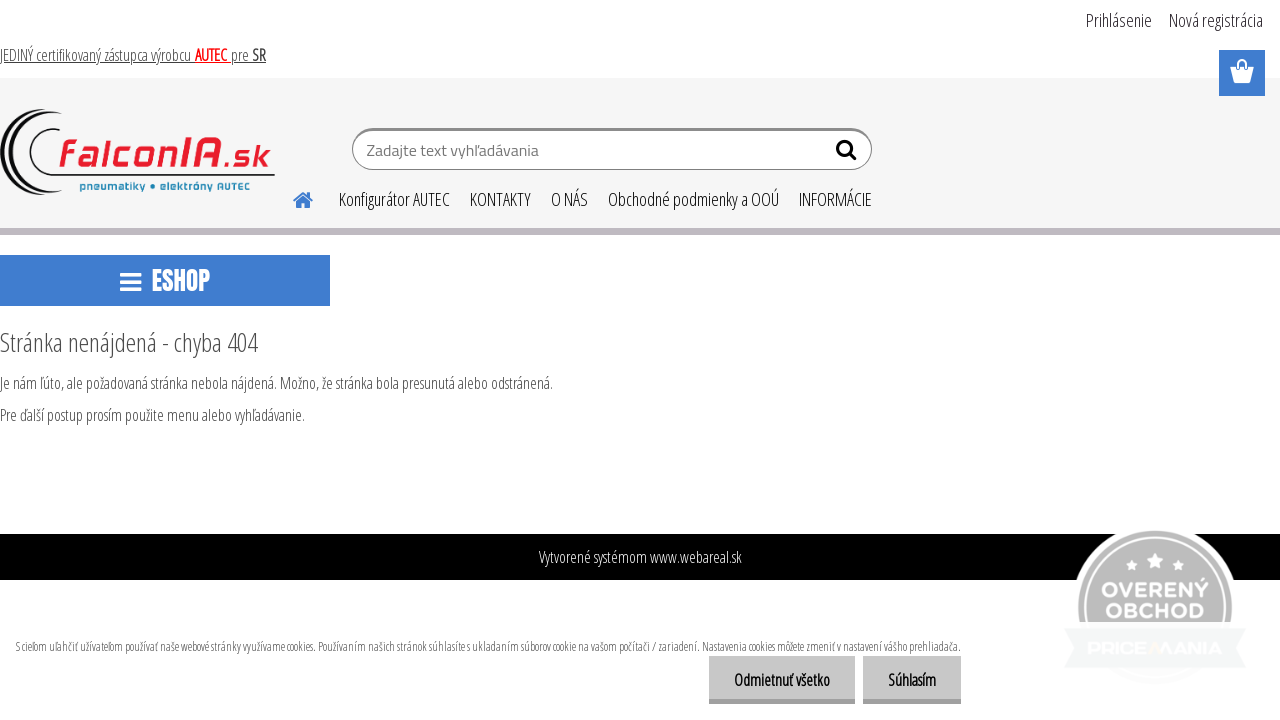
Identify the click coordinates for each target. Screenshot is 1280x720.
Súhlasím (912, 680)
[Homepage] (291, 197)
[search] (848, 154)
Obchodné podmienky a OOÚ (693, 199)
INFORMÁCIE (835, 199)
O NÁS (569, 199)
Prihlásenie (1119, 20)
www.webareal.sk (696, 557)
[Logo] (137, 152)
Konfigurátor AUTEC (394, 199)
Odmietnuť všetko (782, 680)
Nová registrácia (1216, 20)
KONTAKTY (500, 199)
